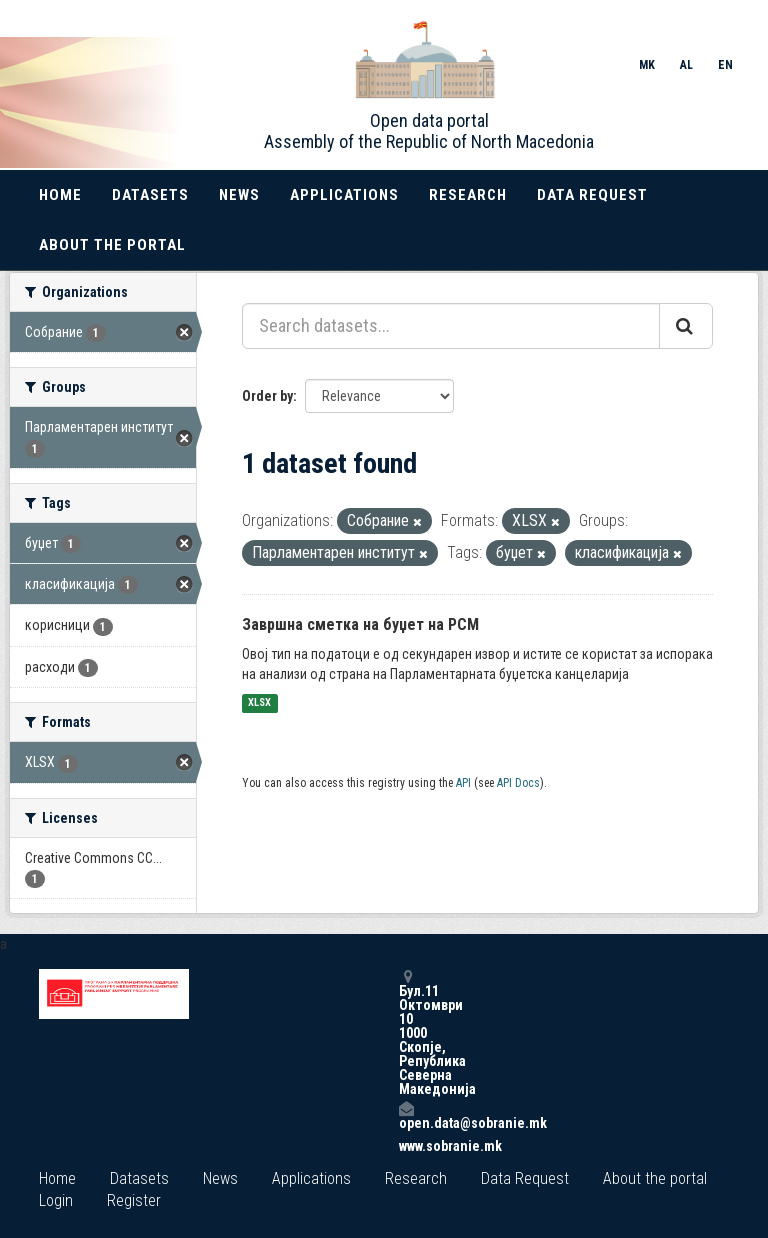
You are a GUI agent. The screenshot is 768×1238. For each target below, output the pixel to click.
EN (725, 65)
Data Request (592, 195)
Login (56, 1200)
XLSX (259, 703)
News (239, 195)
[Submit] (686, 326)
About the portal (112, 245)
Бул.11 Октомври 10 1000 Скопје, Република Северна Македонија (406, 1032)
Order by (267, 396)
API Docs (518, 783)
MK (647, 65)
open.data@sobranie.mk (406, 1115)
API (463, 783)
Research (468, 195)
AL (686, 65)
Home (60, 195)
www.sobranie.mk (406, 1146)
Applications (344, 195)
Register (134, 1200)
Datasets (150, 195)
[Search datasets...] (451, 326)
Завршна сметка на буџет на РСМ (360, 624)
